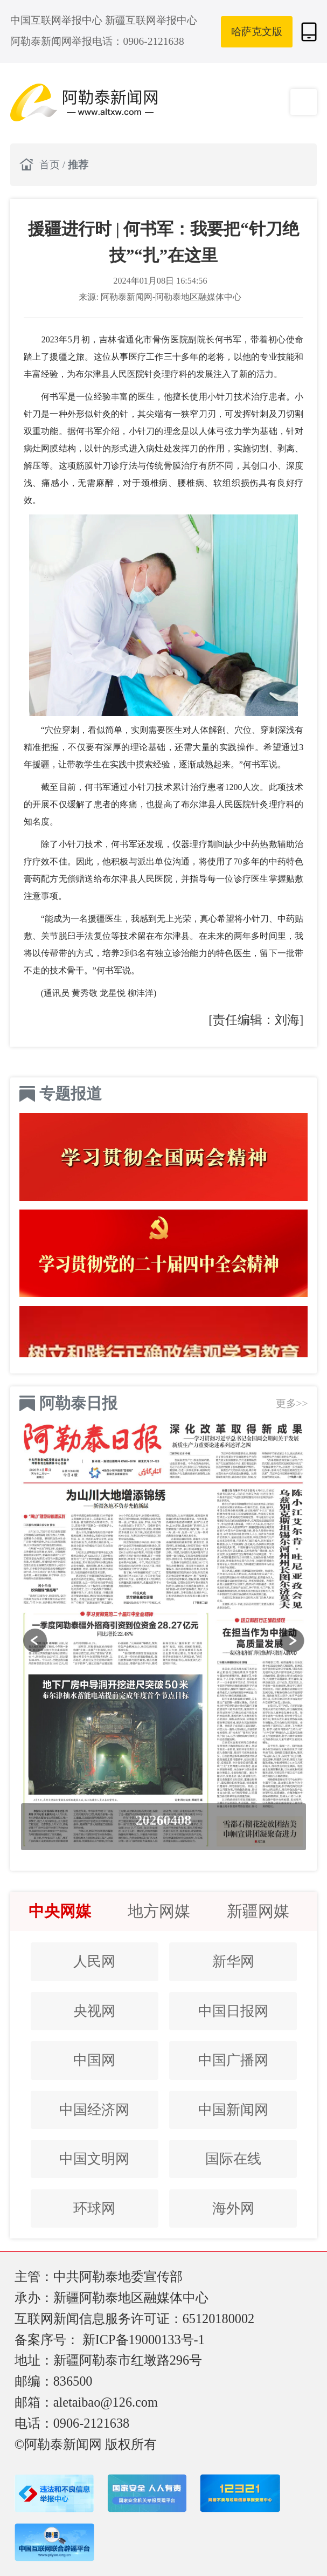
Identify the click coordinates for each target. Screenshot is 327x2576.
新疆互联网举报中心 (151, 20)
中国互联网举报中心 (57, 20)
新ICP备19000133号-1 (143, 2339)
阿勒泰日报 (78, 1403)
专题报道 (70, 1093)
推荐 (78, 164)
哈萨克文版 (256, 31)
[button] (35, 1640)
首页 (50, 164)
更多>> (292, 1403)
